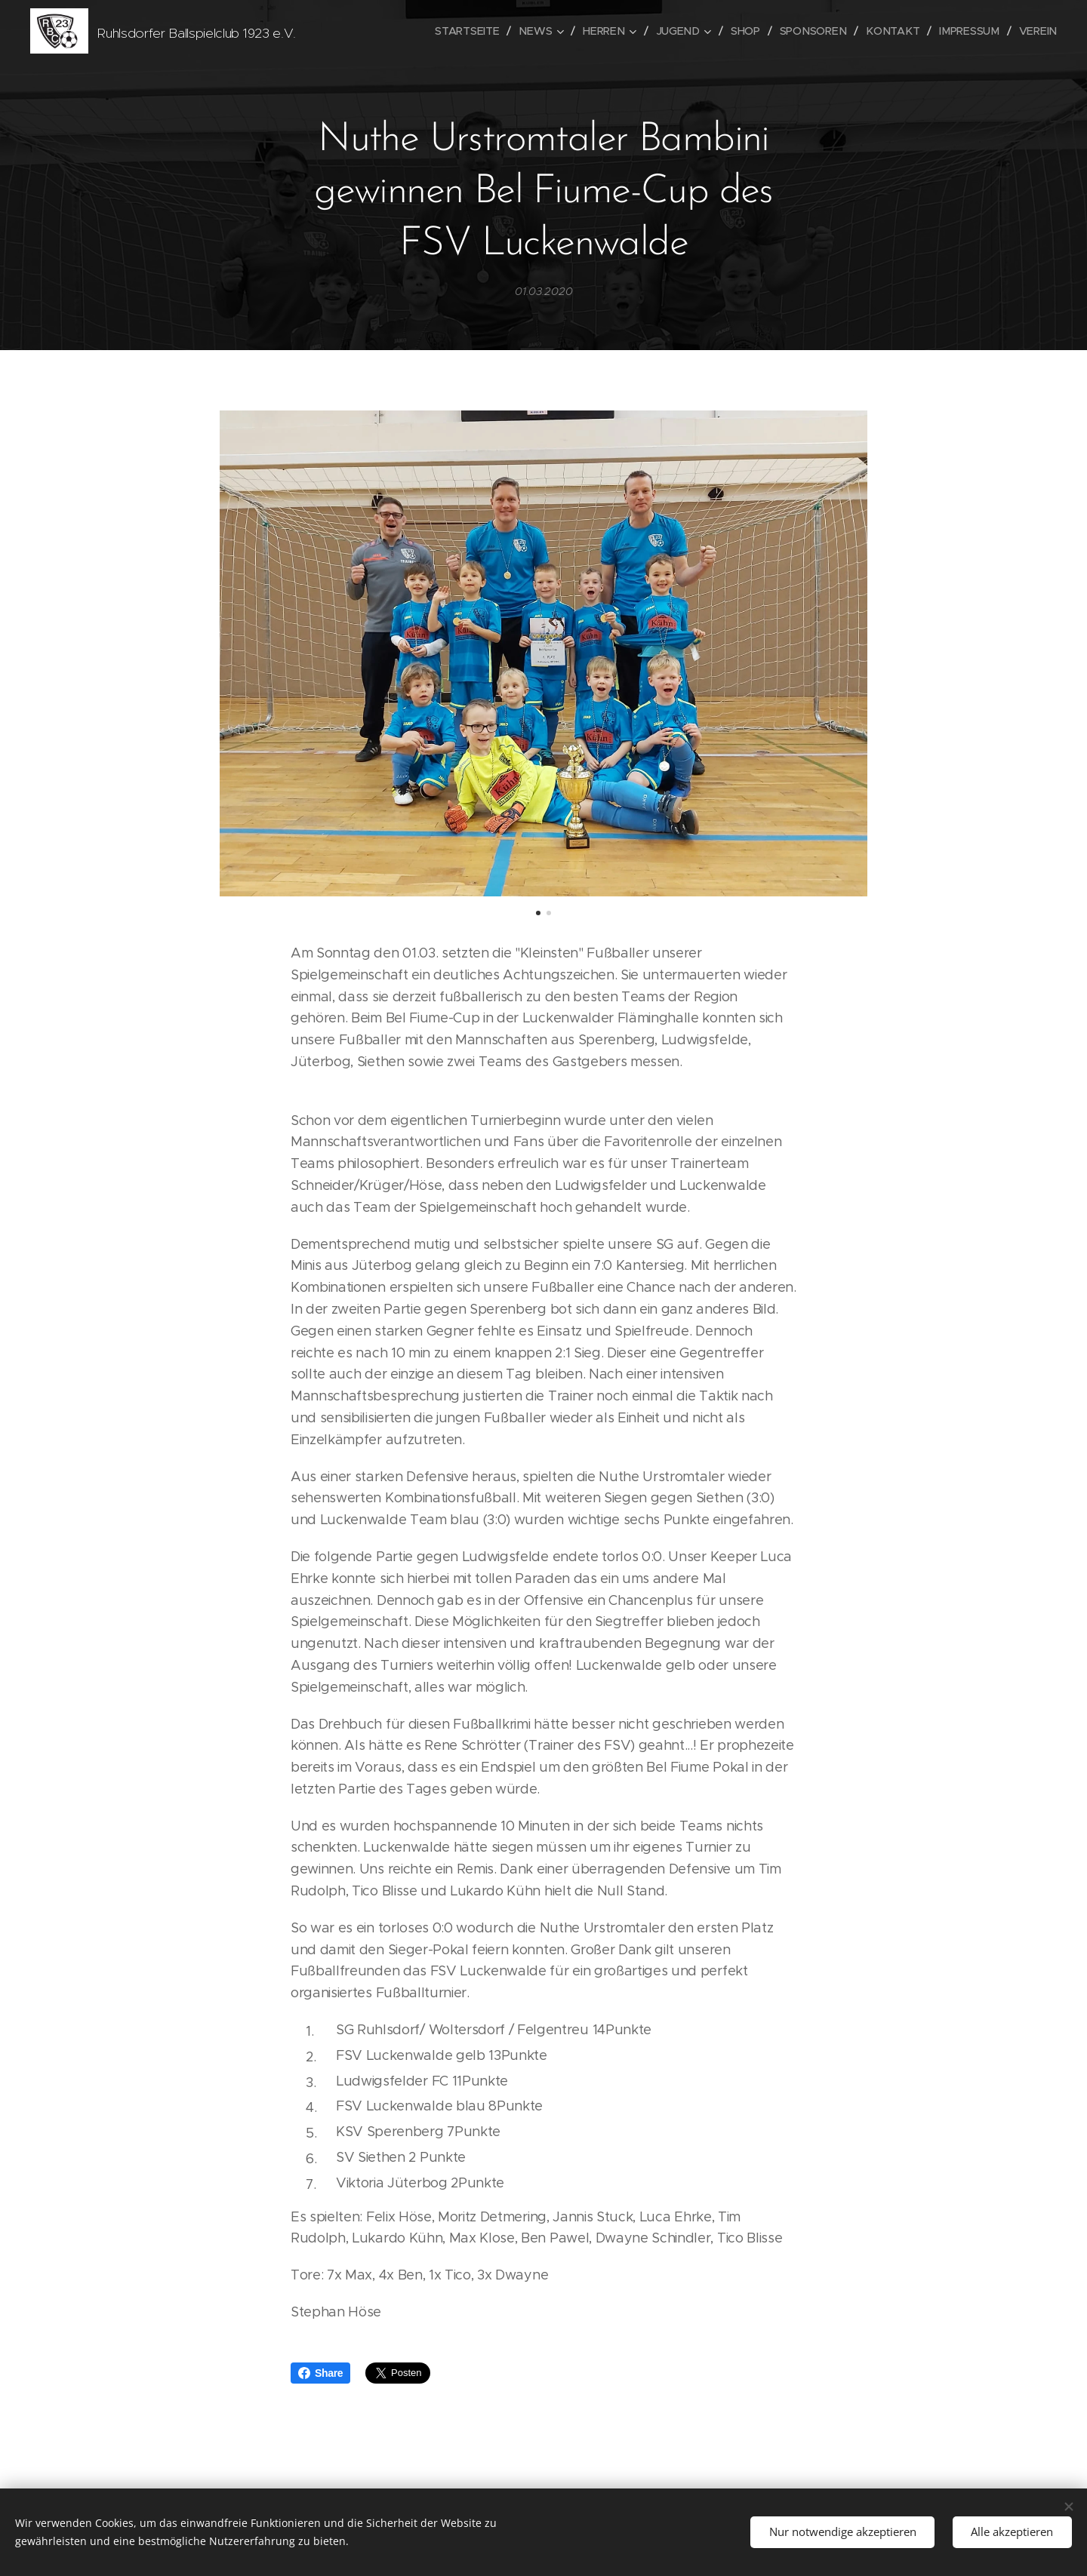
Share (320, 2373)
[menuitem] (477, 31)
